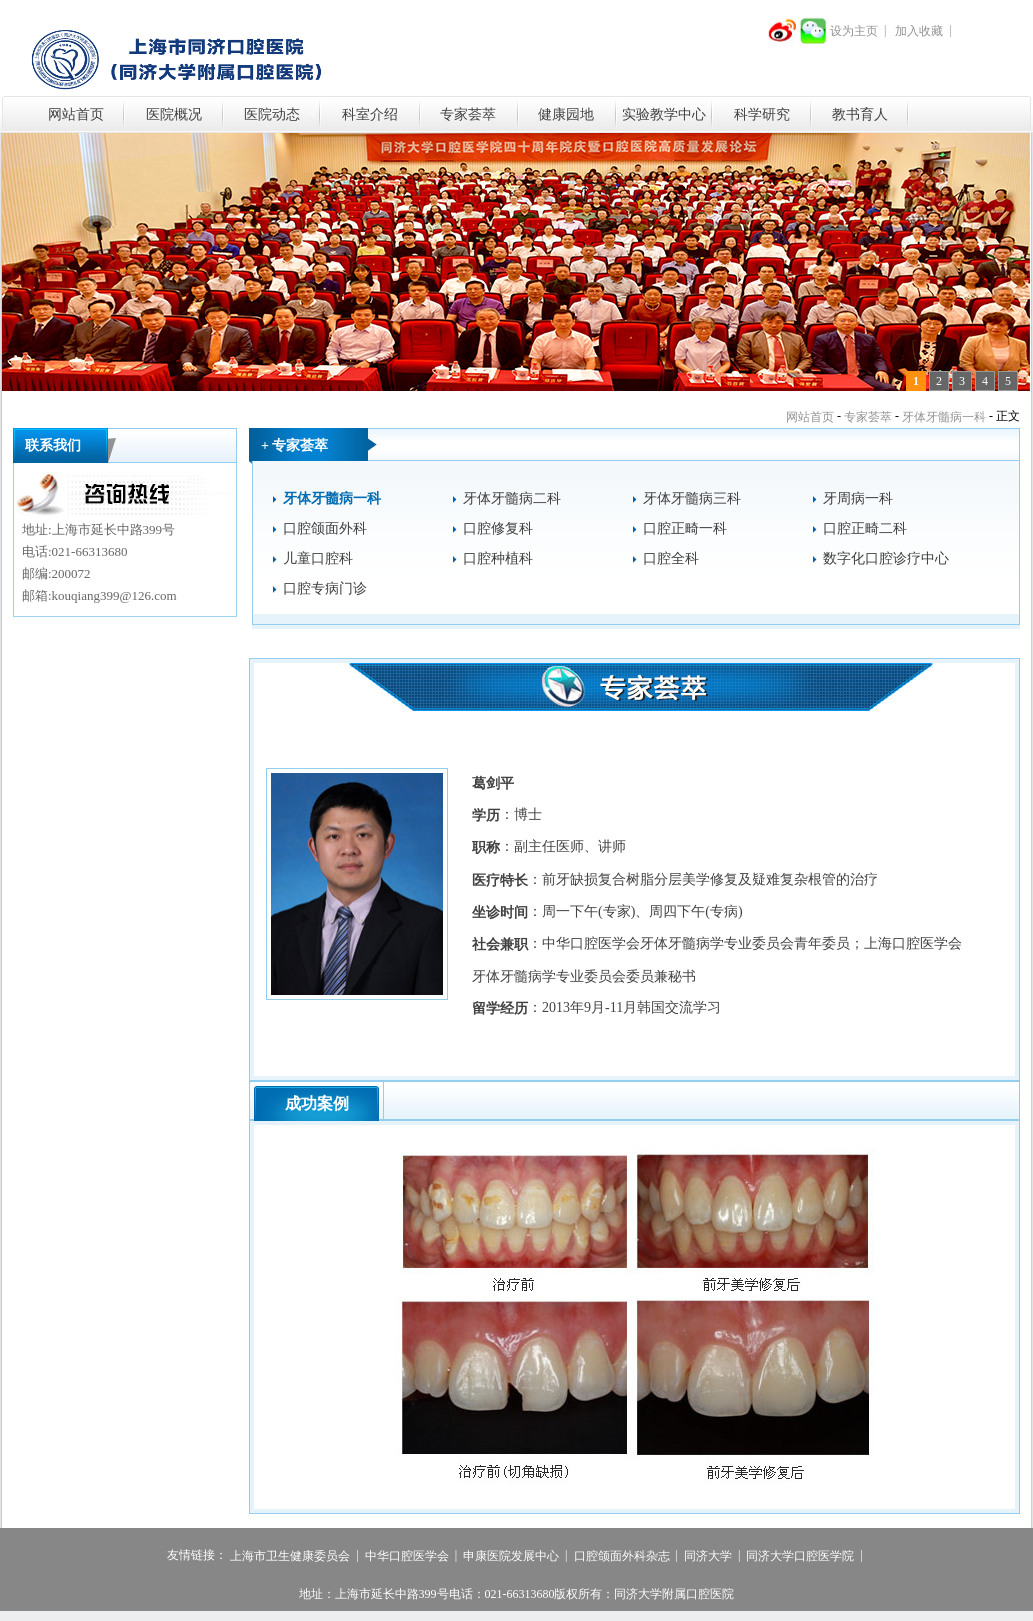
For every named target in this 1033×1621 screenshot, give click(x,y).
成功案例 (317, 1103)
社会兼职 (500, 945)
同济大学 (708, 1556)
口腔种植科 (498, 559)
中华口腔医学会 (407, 1556)
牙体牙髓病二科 (512, 499)
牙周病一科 (858, 499)
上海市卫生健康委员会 (290, 1556)
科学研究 (762, 114)
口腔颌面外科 (325, 529)
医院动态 (272, 114)
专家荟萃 (468, 114)
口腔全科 (671, 559)
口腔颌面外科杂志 (622, 1556)
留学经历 (500, 1008)
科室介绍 (370, 114)
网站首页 (76, 114)
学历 (486, 815)
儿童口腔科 (318, 559)
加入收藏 (919, 31)
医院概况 (174, 114)
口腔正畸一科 (685, 529)
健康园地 (566, 114)
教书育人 (860, 114)
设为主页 (854, 31)
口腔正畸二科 (865, 529)
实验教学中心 (664, 114)
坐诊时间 (500, 912)
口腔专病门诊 (325, 589)
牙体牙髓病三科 (692, 499)
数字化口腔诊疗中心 (886, 559)
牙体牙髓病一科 (944, 417)
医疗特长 (500, 880)
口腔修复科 (498, 529)
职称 (486, 848)
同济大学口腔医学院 (800, 1556)
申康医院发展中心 (511, 1556)
